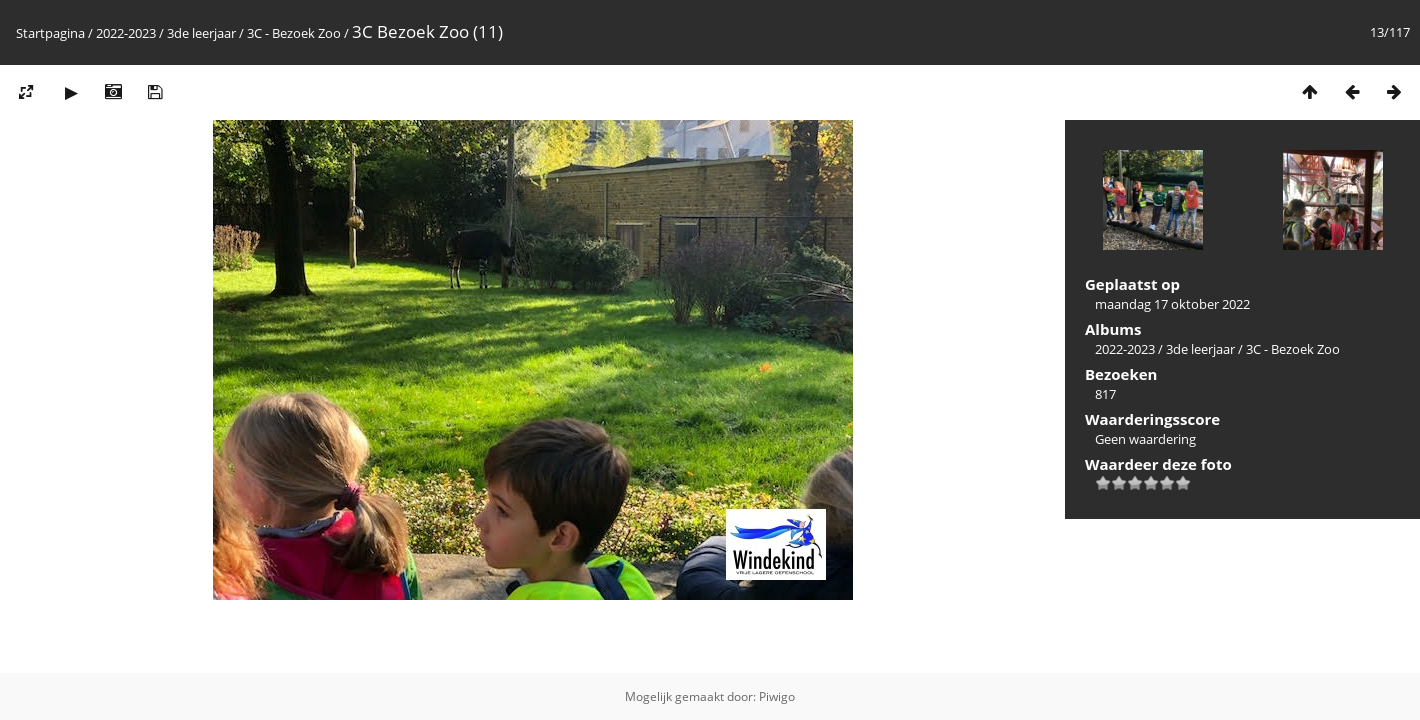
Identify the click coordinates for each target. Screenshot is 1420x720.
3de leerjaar (201, 33)
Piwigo (777, 696)
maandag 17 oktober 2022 (1172, 304)
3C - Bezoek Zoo (294, 33)
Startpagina (50, 33)
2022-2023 (126, 33)
